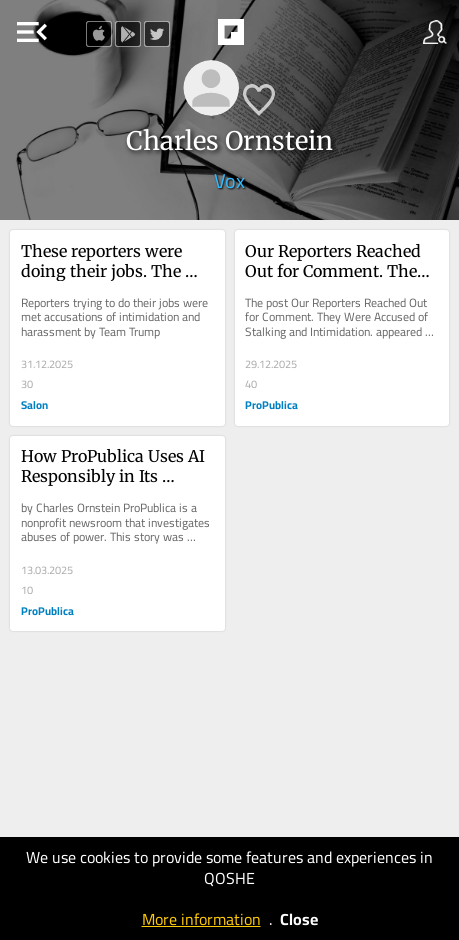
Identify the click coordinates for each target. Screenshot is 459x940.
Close (299, 919)
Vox (229, 180)
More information (201, 919)
